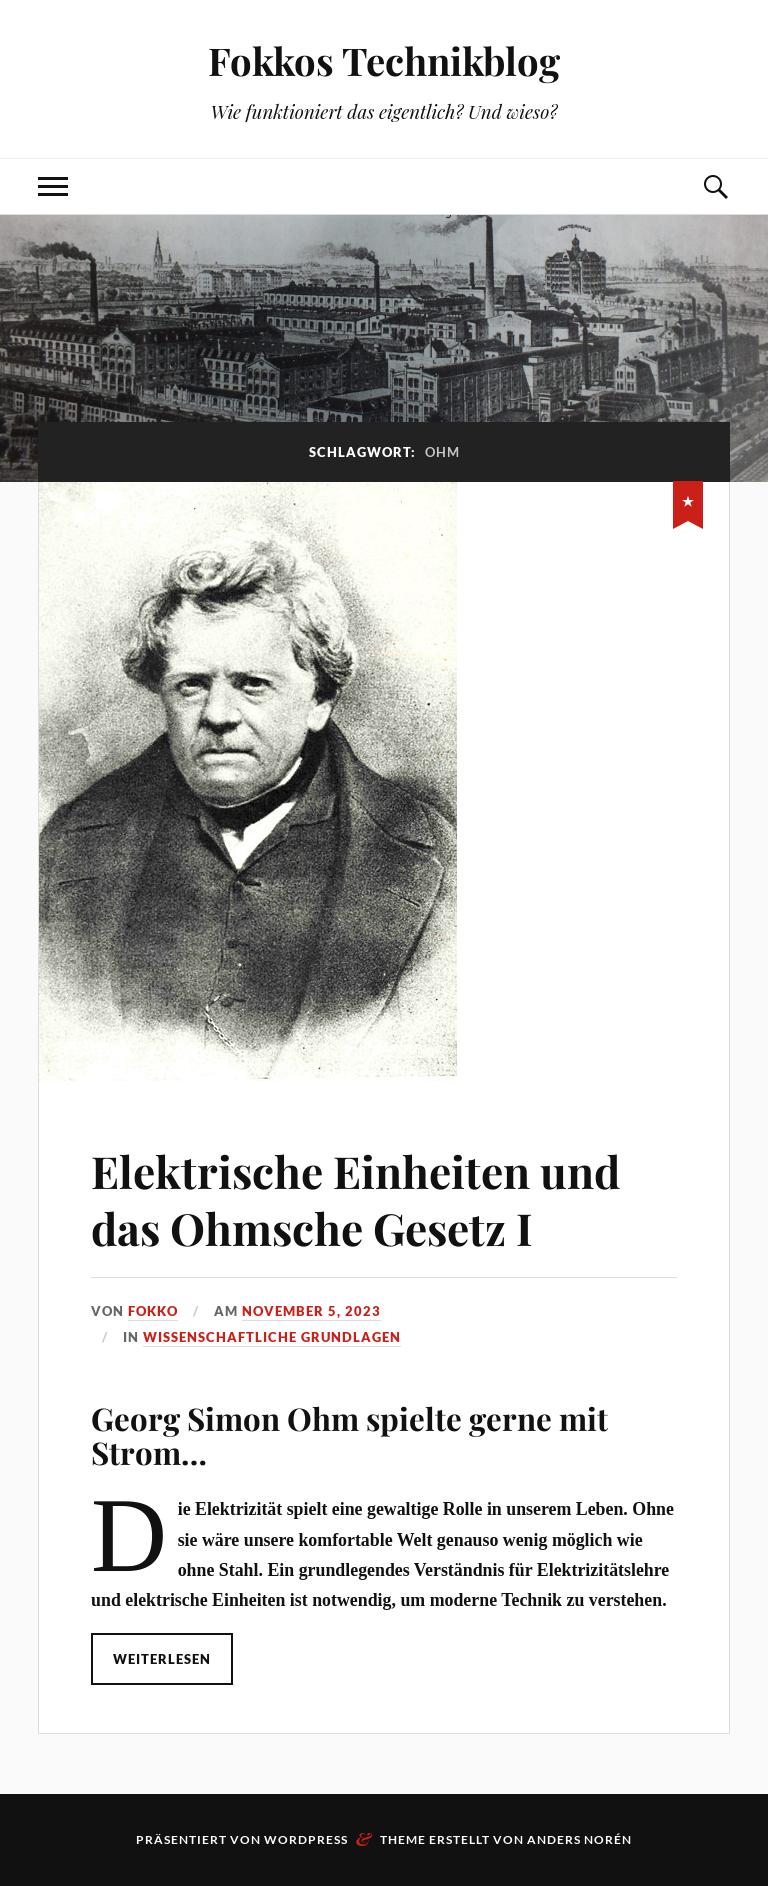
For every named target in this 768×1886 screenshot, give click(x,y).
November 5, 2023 (311, 1311)
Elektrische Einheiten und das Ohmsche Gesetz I (355, 1199)
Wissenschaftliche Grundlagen (272, 1337)
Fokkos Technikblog (384, 60)
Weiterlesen (162, 1659)
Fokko (153, 1311)
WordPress (306, 1839)
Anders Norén (579, 1839)
